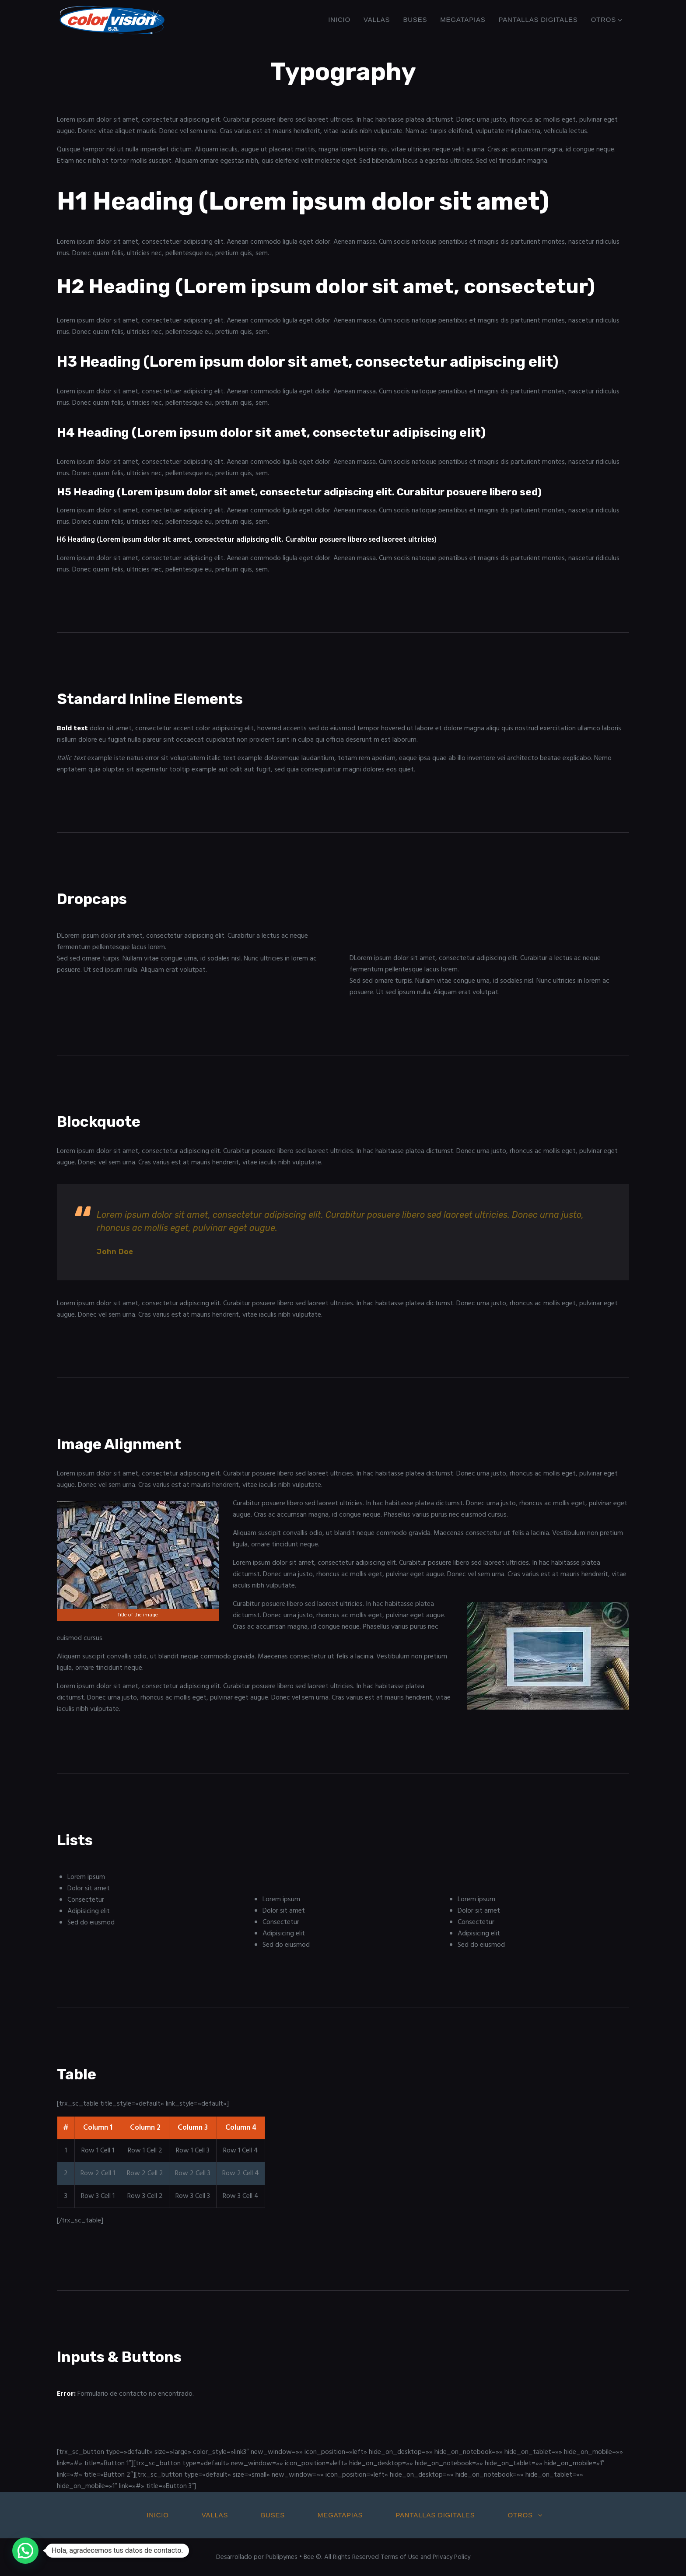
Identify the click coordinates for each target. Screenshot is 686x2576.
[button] (25, 2550)
